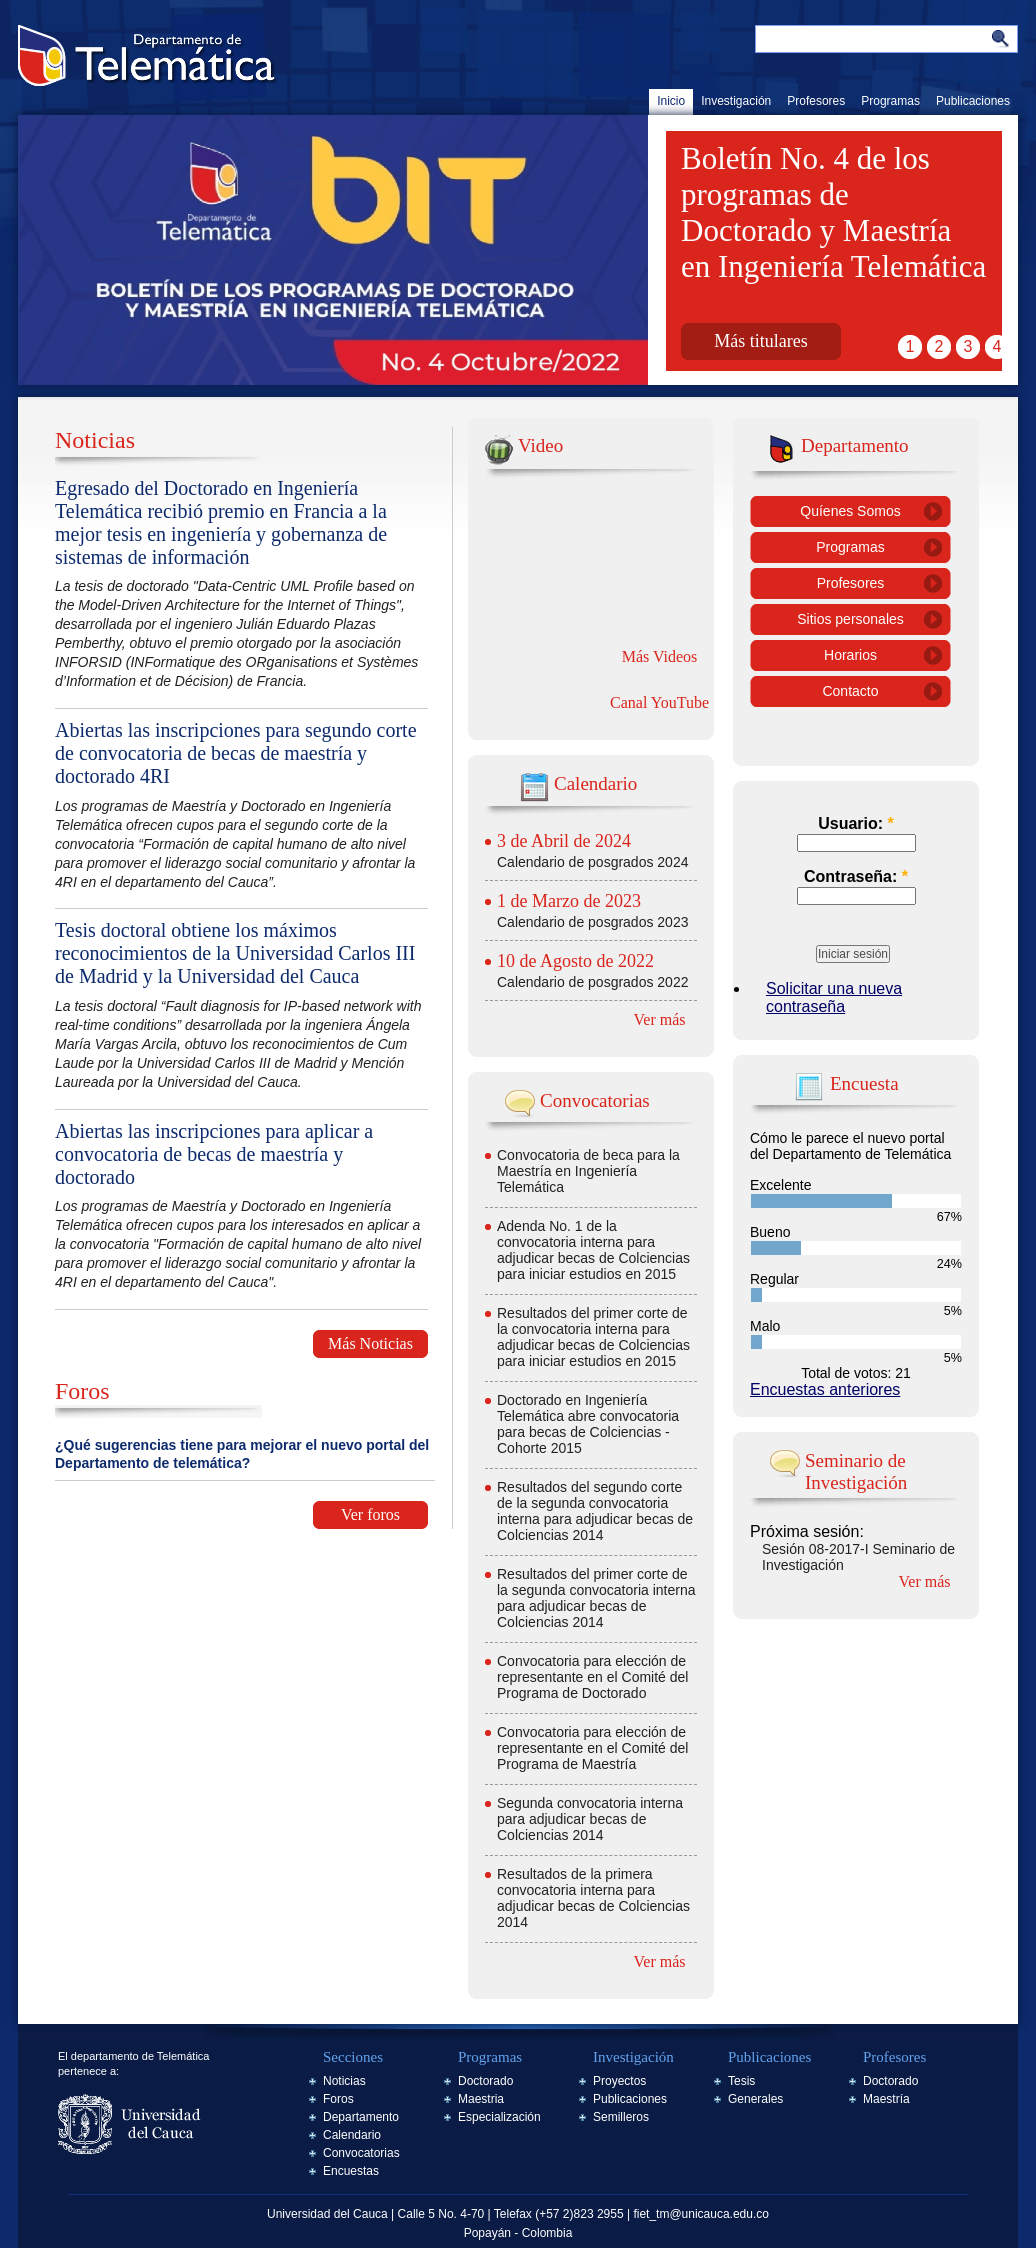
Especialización (499, 2117)
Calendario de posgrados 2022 (592, 982)
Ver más (660, 1019)
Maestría (886, 2099)
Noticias (344, 2081)
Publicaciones (973, 101)
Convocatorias (361, 2153)
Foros (338, 2099)
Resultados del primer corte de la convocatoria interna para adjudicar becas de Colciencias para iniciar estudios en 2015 (593, 1337)
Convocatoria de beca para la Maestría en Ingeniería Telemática (588, 1171)
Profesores (816, 101)
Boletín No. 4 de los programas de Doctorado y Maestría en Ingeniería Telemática (833, 212)
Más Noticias (370, 1343)
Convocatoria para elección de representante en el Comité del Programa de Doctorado (592, 1677)
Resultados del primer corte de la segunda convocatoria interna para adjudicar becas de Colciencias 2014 (596, 1598)
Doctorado (485, 2081)
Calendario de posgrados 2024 (592, 862)
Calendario (352, 2135)
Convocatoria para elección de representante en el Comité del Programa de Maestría (592, 1748)
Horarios (850, 655)
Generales (755, 2099)
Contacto (850, 691)
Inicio (671, 101)
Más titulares (760, 341)
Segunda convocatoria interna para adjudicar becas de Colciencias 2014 (590, 1819)
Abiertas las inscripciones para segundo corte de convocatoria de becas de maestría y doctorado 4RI (236, 753)
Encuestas (351, 2171)
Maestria (481, 2099)
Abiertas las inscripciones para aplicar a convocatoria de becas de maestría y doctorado (214, 1154)
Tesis (741, 2081)
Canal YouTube (659, 702)
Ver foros (370, 1514)
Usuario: (856, 823)
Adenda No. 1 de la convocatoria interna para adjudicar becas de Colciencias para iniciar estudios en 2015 (593, 1250)
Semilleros (621, 2117)
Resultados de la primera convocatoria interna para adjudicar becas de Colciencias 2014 (593, 1898)
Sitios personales (850, 619)
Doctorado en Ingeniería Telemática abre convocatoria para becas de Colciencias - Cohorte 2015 (588, 1424)
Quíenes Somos (850, 511)
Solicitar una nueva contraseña (834, 997)
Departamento (361, 2117)
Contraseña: (856, 876)
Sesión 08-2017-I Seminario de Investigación (858, 1557)
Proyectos (619, 2081)
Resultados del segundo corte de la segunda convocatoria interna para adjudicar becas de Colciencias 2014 (595, 1511)
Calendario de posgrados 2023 (592, 922)
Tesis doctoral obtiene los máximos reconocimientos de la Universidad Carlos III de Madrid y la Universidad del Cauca (235, 953)
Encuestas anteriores (825, 1389)
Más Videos (660, 656)
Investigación (736, 101)
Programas (890, 101)
